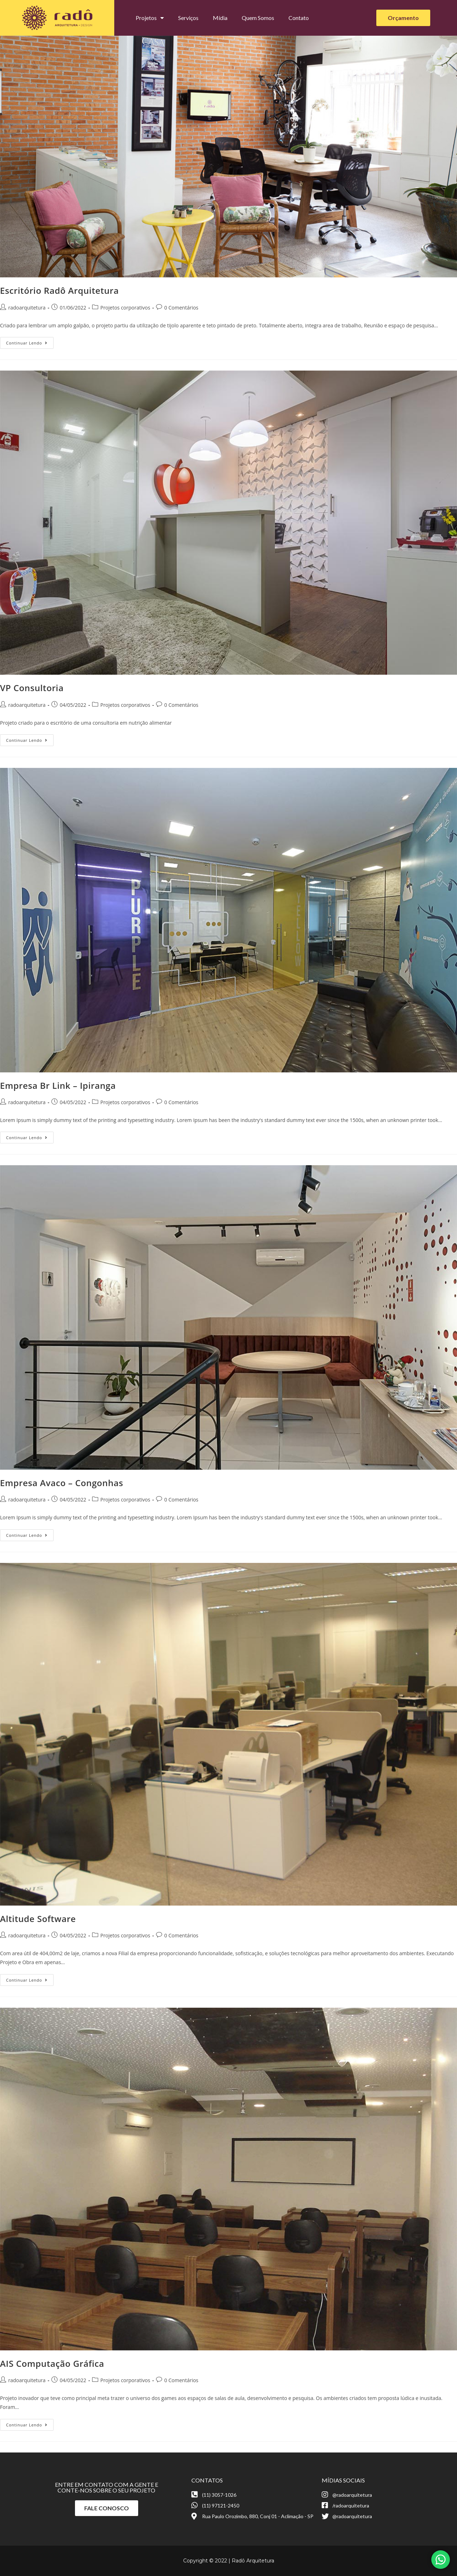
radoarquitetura (27, 307)
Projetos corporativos (125, 307)
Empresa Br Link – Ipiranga (58, 1085)
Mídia (220, 17)
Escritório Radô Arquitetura (59, 290)
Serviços (188, 17)
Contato (298, 17)
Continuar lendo (30, 341)
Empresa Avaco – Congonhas (61, 1483)
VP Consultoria (32, 688)
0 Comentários (181, 307)
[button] (403, 18)
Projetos (150, 17)
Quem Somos (258, 17)
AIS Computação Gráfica (52, 2363)
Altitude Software (38, 1919)
